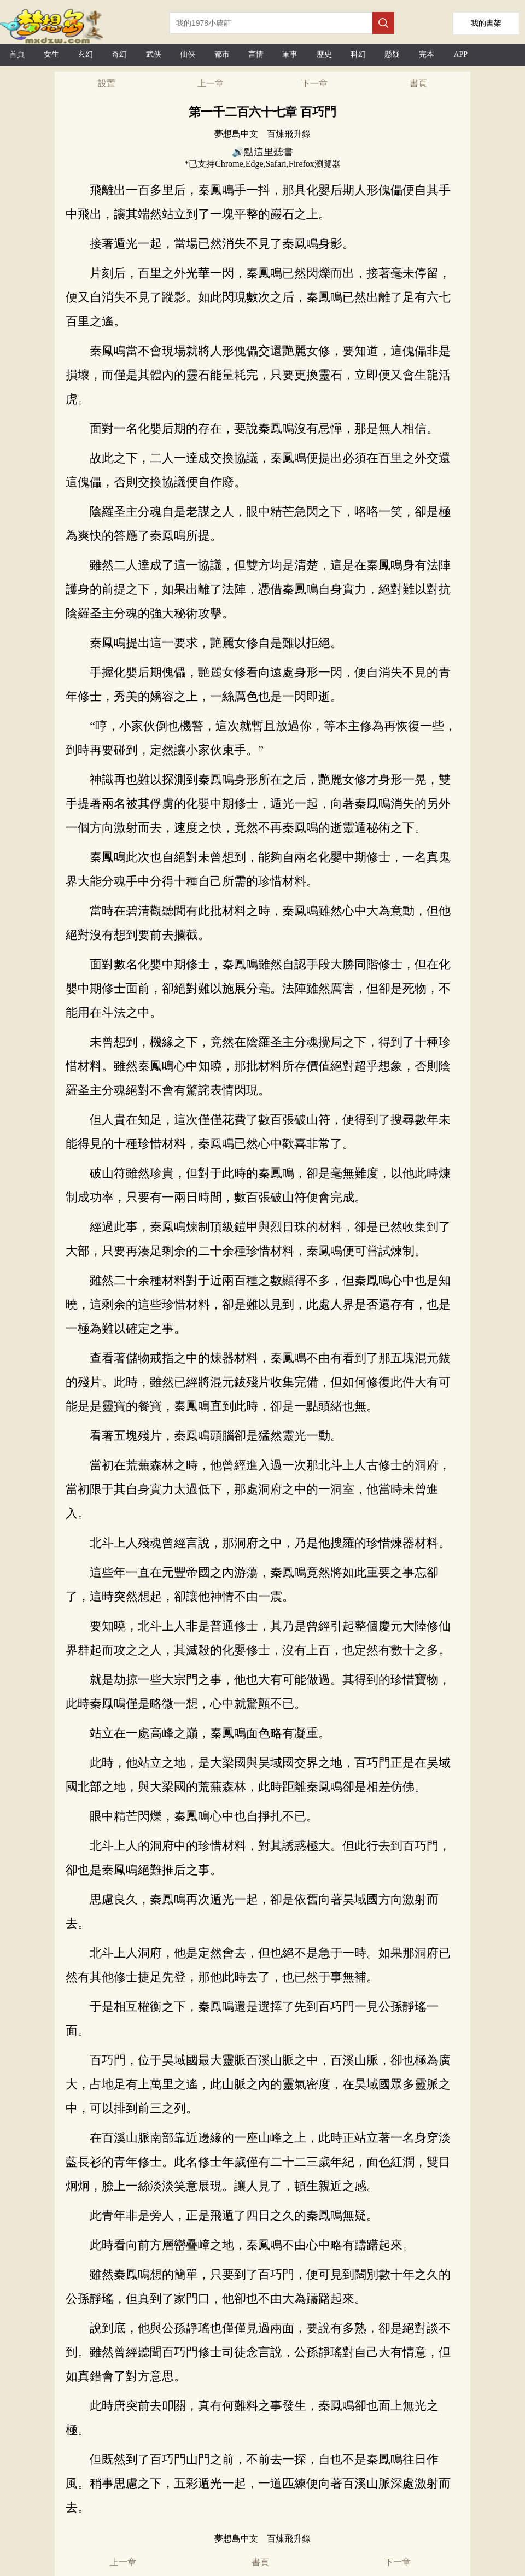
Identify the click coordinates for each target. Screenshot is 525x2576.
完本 (426, 54)
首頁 (17, 54)
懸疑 (392, 54)
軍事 (290, 54)
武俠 (153, 54)
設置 (106, 83)
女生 (51, 54)
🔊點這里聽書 (262, 152)
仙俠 (187, 54)
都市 (222, 54)
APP (460, 54)
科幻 (358, 54)
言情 (256, 54)
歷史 (324, 54)
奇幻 (119, 54)
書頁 (418, 83)
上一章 (210, 83)
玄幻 (85, 54)
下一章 (314, 83)
